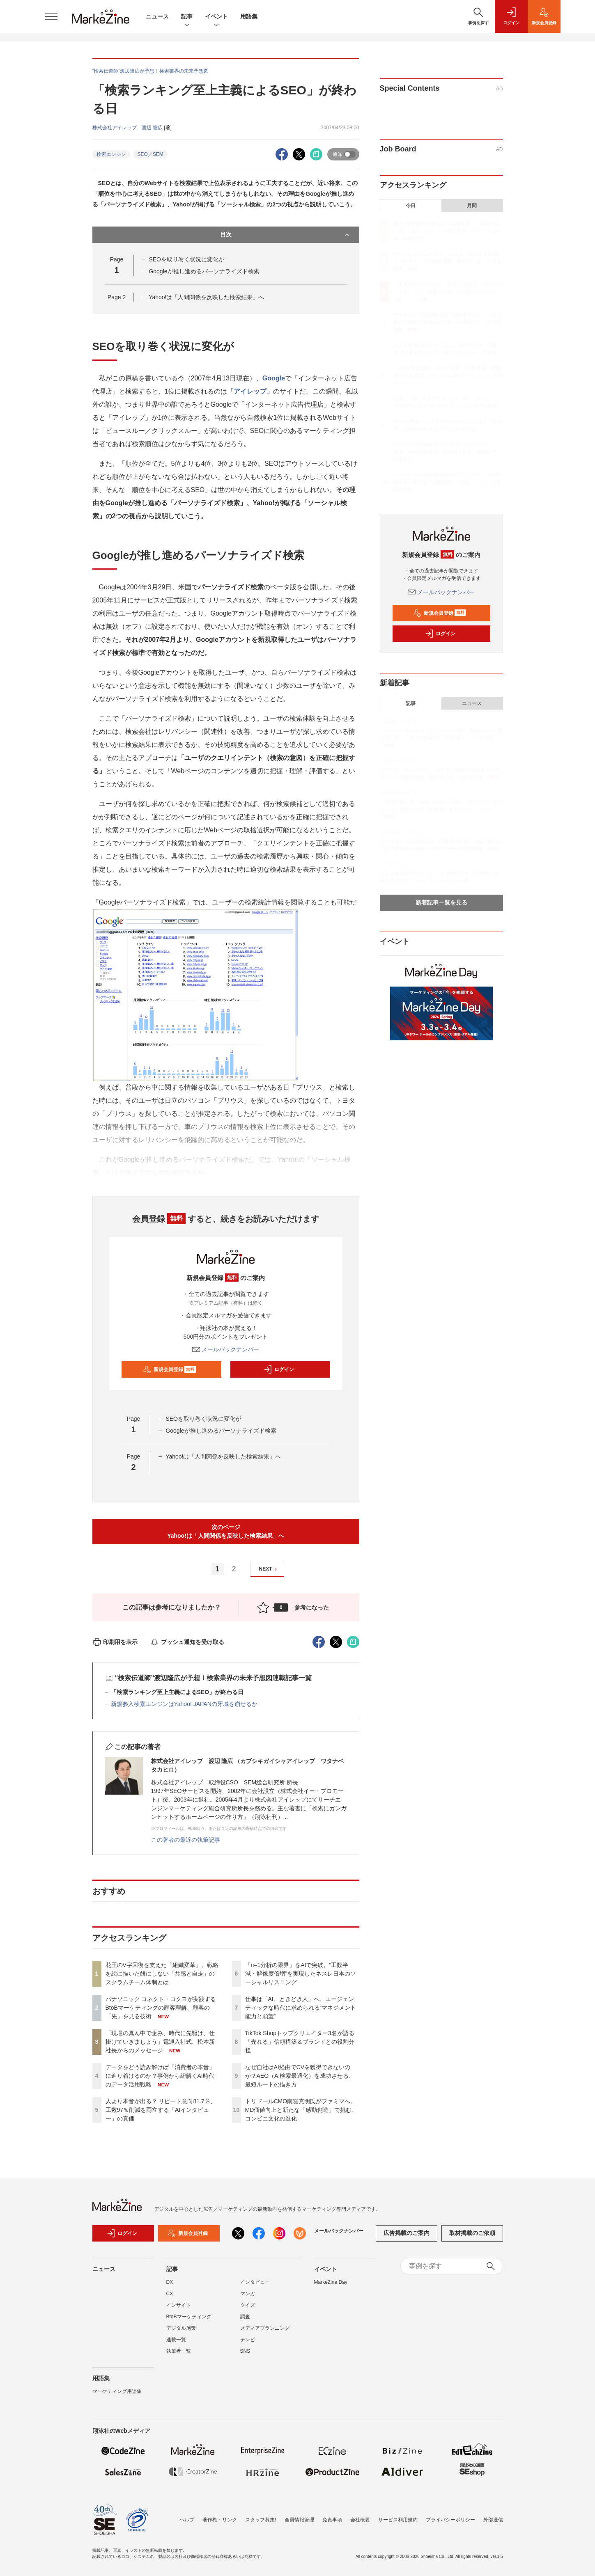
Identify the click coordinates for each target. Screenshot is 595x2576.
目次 (285, 235)
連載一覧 (176, 2339)
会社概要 (360, 2520)
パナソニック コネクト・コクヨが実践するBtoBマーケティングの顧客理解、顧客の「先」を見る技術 (161, 2008)
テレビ (247, 2339)
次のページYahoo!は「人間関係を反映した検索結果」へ (225, 1531)
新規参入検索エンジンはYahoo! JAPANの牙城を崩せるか (184, 1704)
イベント (216, 17)
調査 (245, 2317)
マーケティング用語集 (117, 2391)
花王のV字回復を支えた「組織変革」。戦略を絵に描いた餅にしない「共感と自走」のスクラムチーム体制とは (162, 1973)
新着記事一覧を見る (441, 902)
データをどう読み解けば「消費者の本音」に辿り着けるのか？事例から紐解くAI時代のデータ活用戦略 (160, 2076)
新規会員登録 (169, 1369)
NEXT (269, 1569)
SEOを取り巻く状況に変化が (186, 259)
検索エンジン (111, 154)
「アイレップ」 (250, 391)
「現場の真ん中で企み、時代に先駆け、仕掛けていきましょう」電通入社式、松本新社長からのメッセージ (160, 2042)
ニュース (157, 16)
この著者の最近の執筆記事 (185, 1839)
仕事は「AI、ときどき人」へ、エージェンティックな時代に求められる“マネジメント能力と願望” (300, 2008)
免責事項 (332, 2520)
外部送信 (493, 2520)
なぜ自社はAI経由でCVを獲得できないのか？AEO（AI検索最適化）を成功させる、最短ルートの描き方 (300, 2076)
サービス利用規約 (398, 2520)
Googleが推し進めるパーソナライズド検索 (204, 271)
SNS (245, 2351)
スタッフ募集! (260, 2520)
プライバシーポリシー (450, 2520)
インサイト (178, 2305)
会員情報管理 (299, 2520)
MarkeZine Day (330, 2282)
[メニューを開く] (51, 16)
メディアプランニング (264, 2328)
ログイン (279, 1369)
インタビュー (255, 2282)
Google (273, 378)
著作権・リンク (219, 2520)
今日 (411, 205)
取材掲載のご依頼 (472, 2233)
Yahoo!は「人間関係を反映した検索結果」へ (206, 297)
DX (169, 2282)
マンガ (247, 2294)
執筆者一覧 (178, 2351)
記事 (187, 17)
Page (117, 297)
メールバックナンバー (226, 1349)
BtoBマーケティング (188, 2317)
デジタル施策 (181, 2328)
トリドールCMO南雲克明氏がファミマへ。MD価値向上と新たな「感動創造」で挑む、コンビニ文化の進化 (301, 2110)
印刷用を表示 (115, 1642)
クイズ (247, 2305)
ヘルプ (186, 2520)
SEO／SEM (150, 154)
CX (169, 2294)
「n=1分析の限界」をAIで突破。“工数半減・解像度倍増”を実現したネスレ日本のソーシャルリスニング (300, 1973)
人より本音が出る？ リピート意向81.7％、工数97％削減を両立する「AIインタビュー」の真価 (161, 2110)
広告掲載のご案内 (407, 2233)
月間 (472, 205)
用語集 (248, 16)
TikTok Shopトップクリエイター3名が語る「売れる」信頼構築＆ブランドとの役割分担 (299, 2042)
